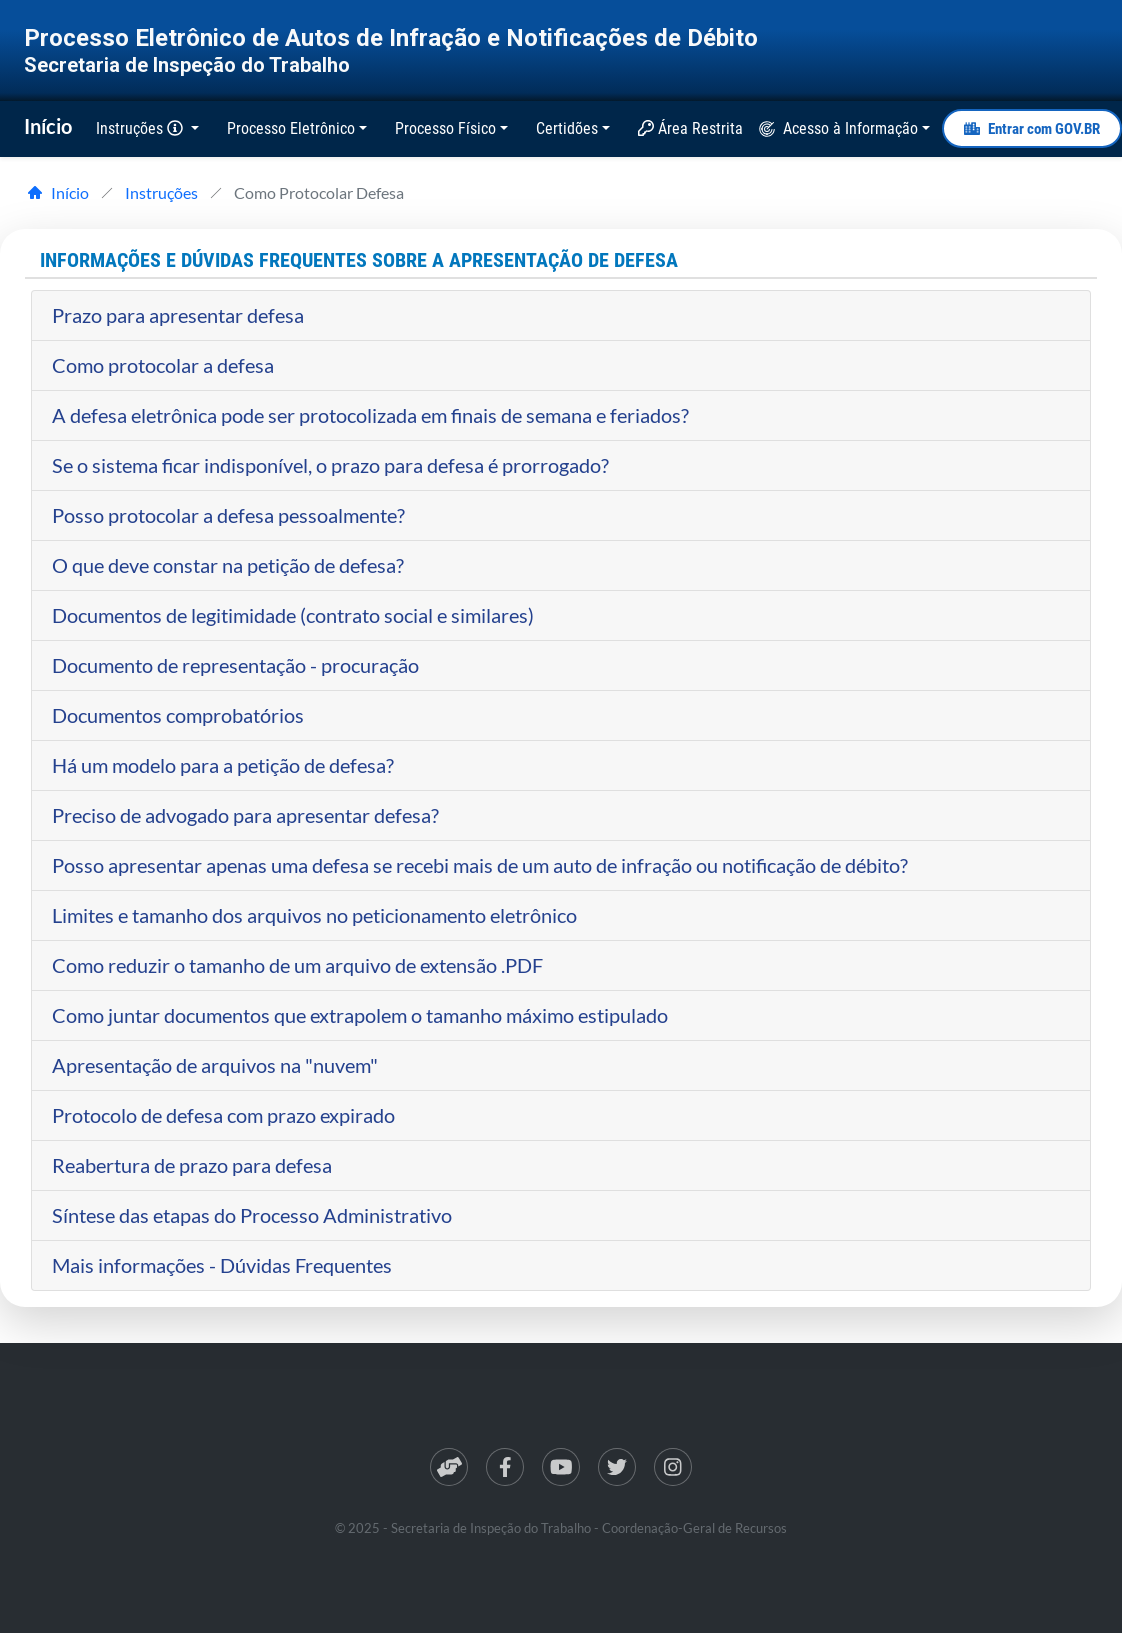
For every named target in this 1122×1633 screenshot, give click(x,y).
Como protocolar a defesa (163, 365)
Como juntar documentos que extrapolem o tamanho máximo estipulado (360, 1015)
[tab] (561, 316)
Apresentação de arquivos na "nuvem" (215, 1065)
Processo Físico (445, 128)
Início (48, 126)
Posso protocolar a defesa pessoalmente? (228, 515)
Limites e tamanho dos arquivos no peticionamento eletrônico (314, 915)
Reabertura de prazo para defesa (192, 1165)
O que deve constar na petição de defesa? (228, 565)
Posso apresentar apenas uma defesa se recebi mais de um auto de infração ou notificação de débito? (480, 865)
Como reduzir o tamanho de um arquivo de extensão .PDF (297, 965)
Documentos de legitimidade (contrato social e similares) (293, 615)
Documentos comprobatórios (178, 715)
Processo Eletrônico (291, 128)
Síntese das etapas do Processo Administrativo (252, 1215)
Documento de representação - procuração (235, 665)
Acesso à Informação (850, 128)
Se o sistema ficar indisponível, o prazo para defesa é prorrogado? (330, 465)
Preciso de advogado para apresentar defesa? (245, 815)
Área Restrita (690, 128)
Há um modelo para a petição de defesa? (223, 765)
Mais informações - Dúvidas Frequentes (222, 1265)
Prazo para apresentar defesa (178, 315)
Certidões (567, 128)
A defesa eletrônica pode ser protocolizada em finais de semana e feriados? (370, 415)
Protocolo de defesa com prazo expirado (223, 1115)
